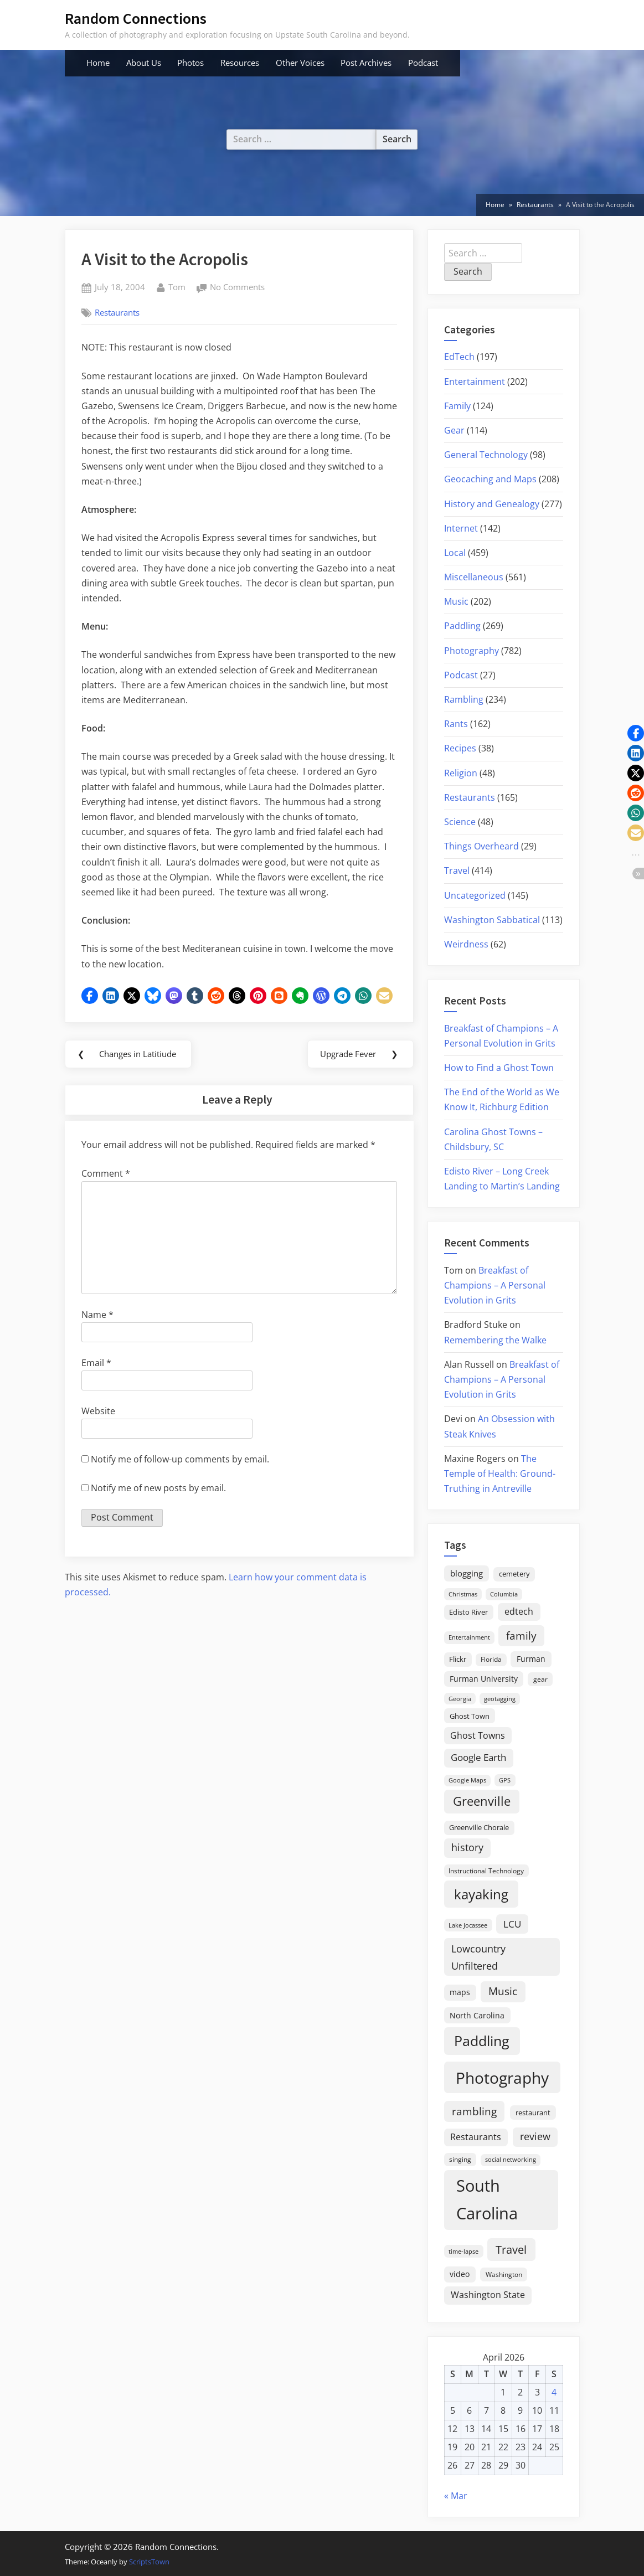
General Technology (486, 455)
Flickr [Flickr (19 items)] (457, 1659)
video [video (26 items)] (460, 2274)
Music (456, 601)
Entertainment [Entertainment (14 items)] (469, 1637)
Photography (471, 651)
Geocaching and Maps (490, 479)
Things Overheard (481, 846)
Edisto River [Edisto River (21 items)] (468, 1612)
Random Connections (136, 18)
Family (457, 406)
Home (98, 62)
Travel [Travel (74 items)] (511, 2249)
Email (96, 1364)
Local (455, 553)
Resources (239, 62)
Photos (190, 62)
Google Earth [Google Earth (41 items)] (478, 1757)
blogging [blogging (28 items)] (466, 1573)
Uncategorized (475, 895)
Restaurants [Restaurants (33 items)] (475, 2137)
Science (460, 822)
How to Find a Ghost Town (499, 1068)
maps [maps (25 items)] (460, 1992)
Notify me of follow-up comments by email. (180, 1460)
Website (98, 1412)
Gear (454, 430)
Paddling (462, 626)
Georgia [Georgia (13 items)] (460, 1699)
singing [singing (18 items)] (460, 2159)
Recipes (460, 748)
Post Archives (366, 62)
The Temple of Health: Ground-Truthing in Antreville (499, 1473)
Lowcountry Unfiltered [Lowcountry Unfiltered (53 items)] (478, 1956)
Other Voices (300, 62)
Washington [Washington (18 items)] (504, 2274)
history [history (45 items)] (467, 1847)
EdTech (459, 357)
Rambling (463, 699)
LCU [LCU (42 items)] (512, 1924)
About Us (143, 62)
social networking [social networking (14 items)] (510, 2159)
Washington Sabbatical (492, 920)
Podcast (423, 62)
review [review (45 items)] (535, 2136)
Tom (177, 286)
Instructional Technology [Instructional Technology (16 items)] (486, 1870)
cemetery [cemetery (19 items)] (514, 1574)
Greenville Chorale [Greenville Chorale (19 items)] (479, 1827)
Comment (105, 1174)
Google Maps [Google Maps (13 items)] (467, 1780)
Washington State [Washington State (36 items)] (488, 2295)
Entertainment (474, 381)
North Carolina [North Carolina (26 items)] (477, 2015)
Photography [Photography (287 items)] (502, 2077)
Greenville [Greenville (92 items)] (482, 1801)
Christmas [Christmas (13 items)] (463, 1594)
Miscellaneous (473, 577)
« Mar (455, 2496)
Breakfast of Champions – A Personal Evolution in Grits (494, 1285)
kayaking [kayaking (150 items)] (481, 1894)
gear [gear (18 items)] (540, 1679)
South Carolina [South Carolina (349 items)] (487, 2199)
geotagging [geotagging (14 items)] (500, 1698)
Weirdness (466, 944)
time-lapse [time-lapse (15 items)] (463, 2251)
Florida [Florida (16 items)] (491, 1659)
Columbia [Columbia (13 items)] (504, 1594)
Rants (456, 724)
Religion (460, 773)
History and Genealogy (491, 504)
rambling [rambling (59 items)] (474, 2111)
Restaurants (117, 312)
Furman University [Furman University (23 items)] (484, 1678)
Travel (457, 870)
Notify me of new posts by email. (158, 1488)
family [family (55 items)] (521, 1635)
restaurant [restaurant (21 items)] (533, 2113)
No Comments (237, 287)
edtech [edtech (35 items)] (518, 1611)
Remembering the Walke (495, 1340)
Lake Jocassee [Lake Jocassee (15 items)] (468, 1925)
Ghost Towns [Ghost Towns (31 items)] (477, 1735)
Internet (461, 528)
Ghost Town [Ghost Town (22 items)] (470, 1716)
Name (97, 1316)
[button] (89, 995)
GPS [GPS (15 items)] (505, 1780)
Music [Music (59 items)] (502, 1991)
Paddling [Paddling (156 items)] (481, 2041)
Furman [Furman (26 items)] (531, 1658)
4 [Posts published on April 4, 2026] (554, 2392)
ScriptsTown (149, 2562)
